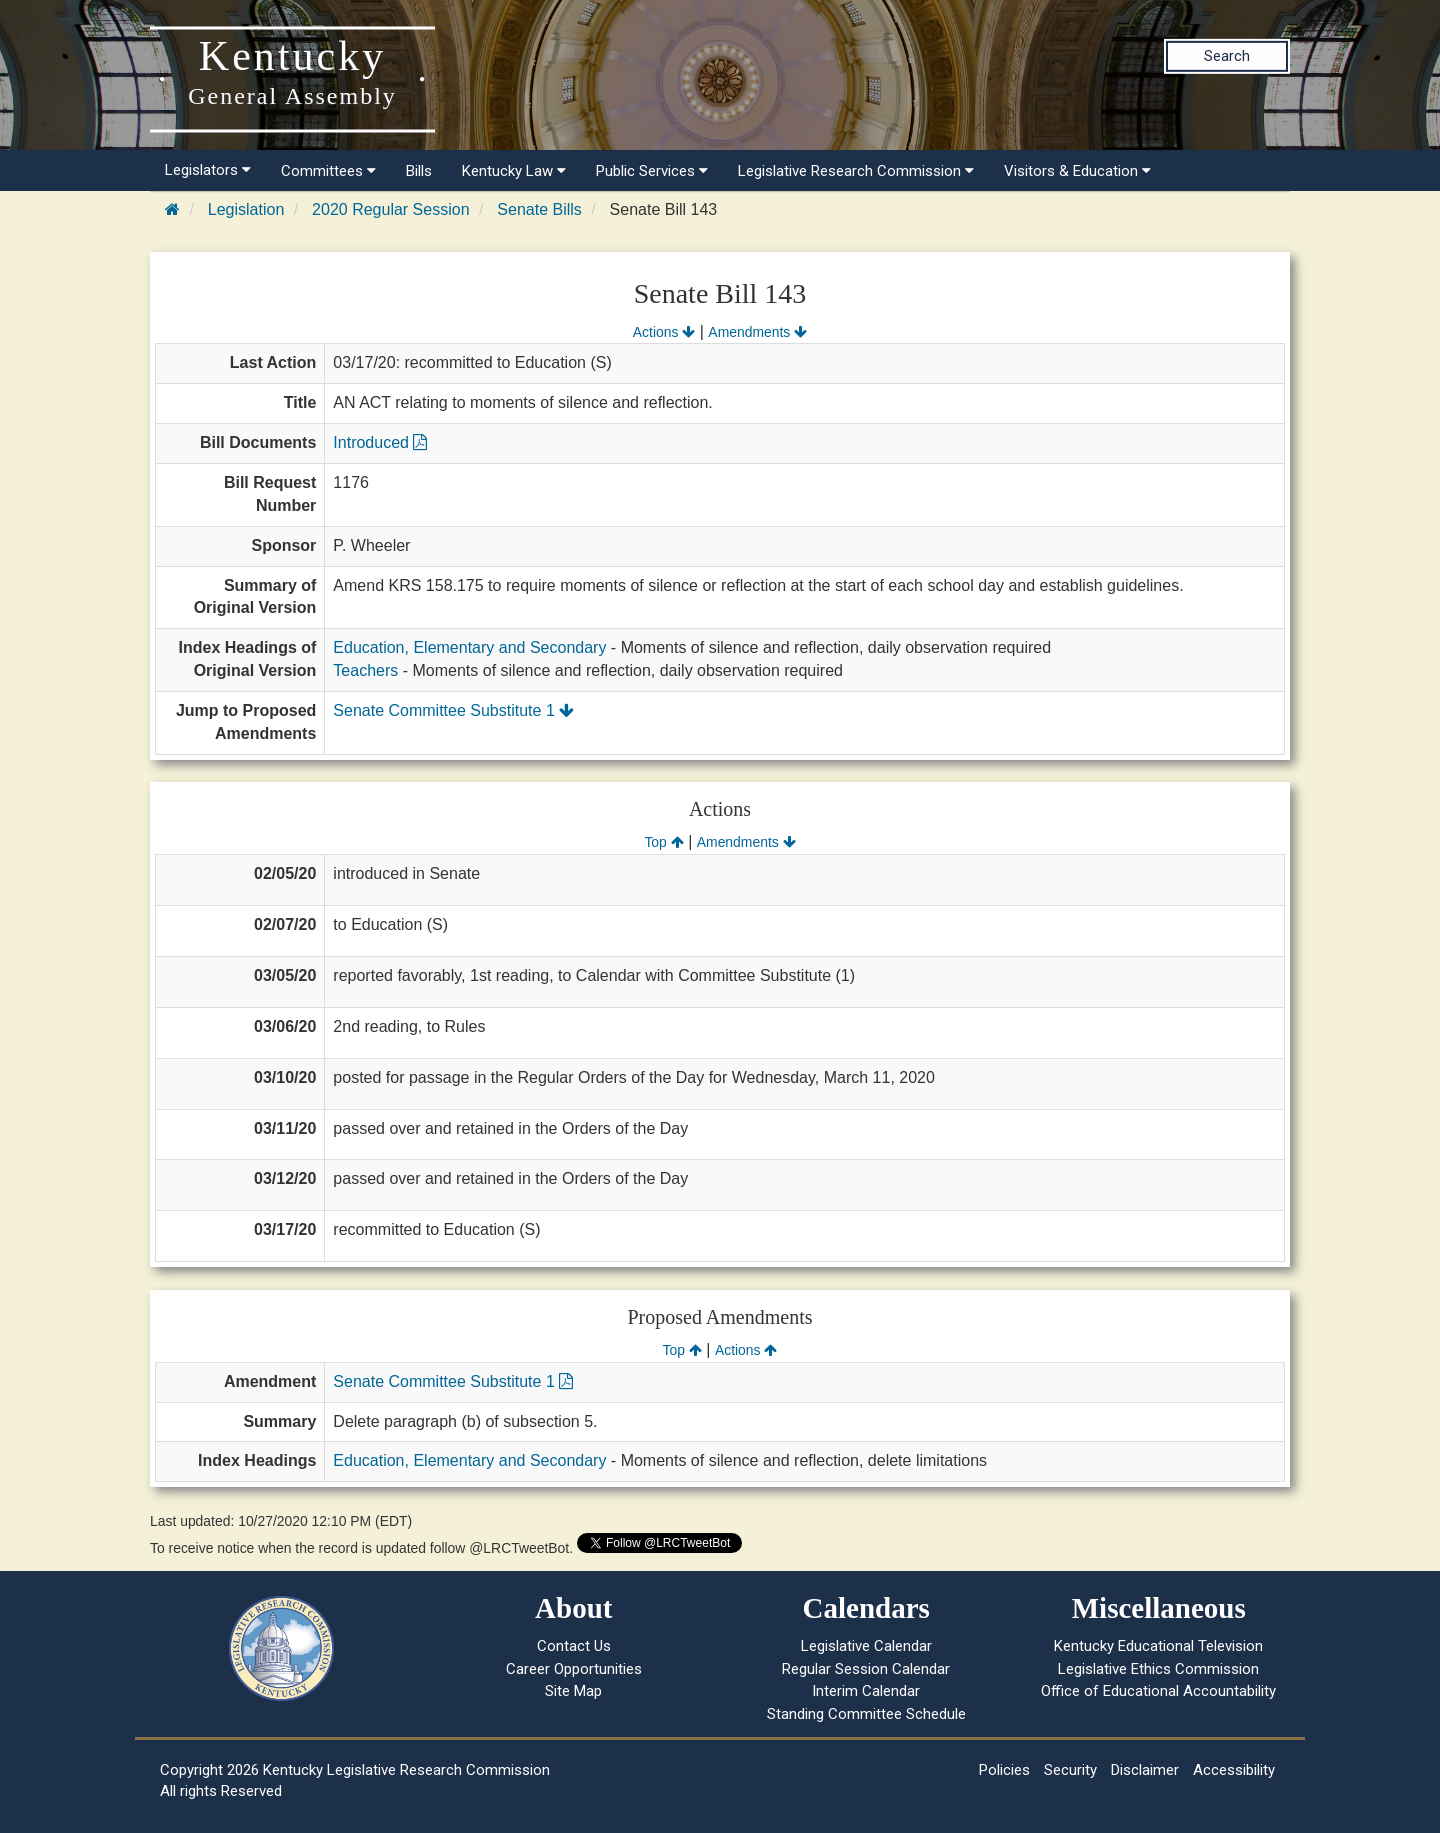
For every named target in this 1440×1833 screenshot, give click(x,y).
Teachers (365, 670)
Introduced (380, 442)
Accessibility (1234, 1770)
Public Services (652, 171)
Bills (419, 171)
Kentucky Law (514, 171)
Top (663, 842)
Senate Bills (539, 209)
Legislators (208, 170)
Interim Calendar (866, 1691)
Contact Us (574, 1646)
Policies (1004, 1770)
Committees (328, 171)
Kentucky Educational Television (1158, 1646)
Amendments (757, 332)
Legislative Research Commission (856, 171)
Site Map (573, 1691)
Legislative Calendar (866, 1646)
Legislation (246, 209)
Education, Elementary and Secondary (469, 647)
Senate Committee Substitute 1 (453, 710)
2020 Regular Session (390, 209)
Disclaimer (1145, 1770)
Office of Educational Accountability (1158, 1691)
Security (1070, 1770)
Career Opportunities (574, 1669)
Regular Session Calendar (866, 1669)
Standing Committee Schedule (866, 1714)
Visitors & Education (1077, 171)
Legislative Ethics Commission (1158, 1669)
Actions (664, 332)
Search (1227, 56)
